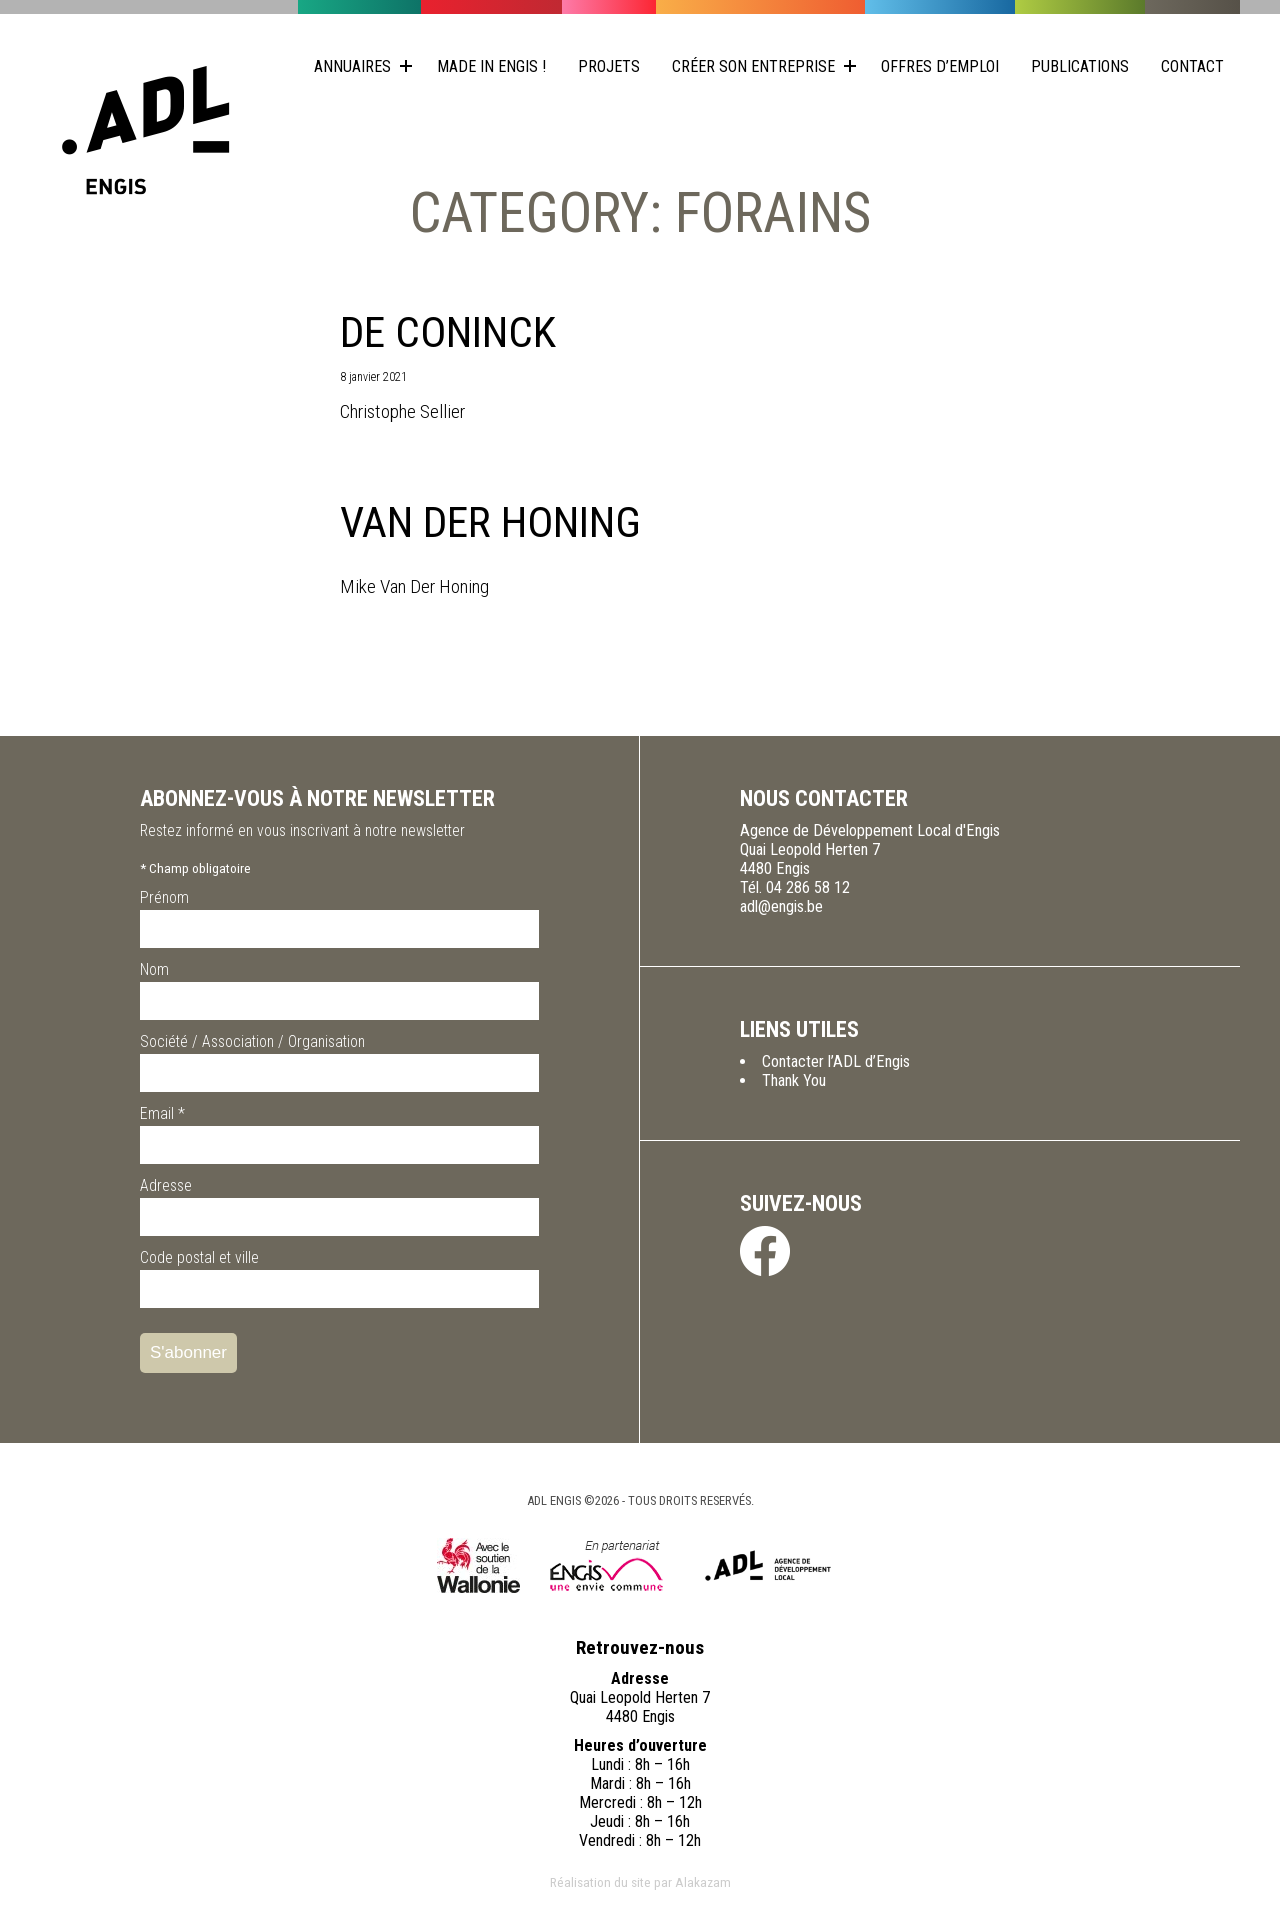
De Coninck (448, 332)
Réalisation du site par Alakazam (640, 1882)
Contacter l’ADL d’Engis (836, 1061)
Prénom (164, 897)
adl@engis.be (781, 906)
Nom (154, 969)
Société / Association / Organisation (252, 1041)
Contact (1192, 66)
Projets (609, 66)
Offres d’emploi (940, 66)
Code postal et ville (199, 1257)
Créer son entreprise (753, 66)
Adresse (166, 1185)
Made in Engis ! (491, 66)
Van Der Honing (490, 522)
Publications (1080, 66)
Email (162, 1113)
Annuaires (352, 66)
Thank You (794, 1080)
